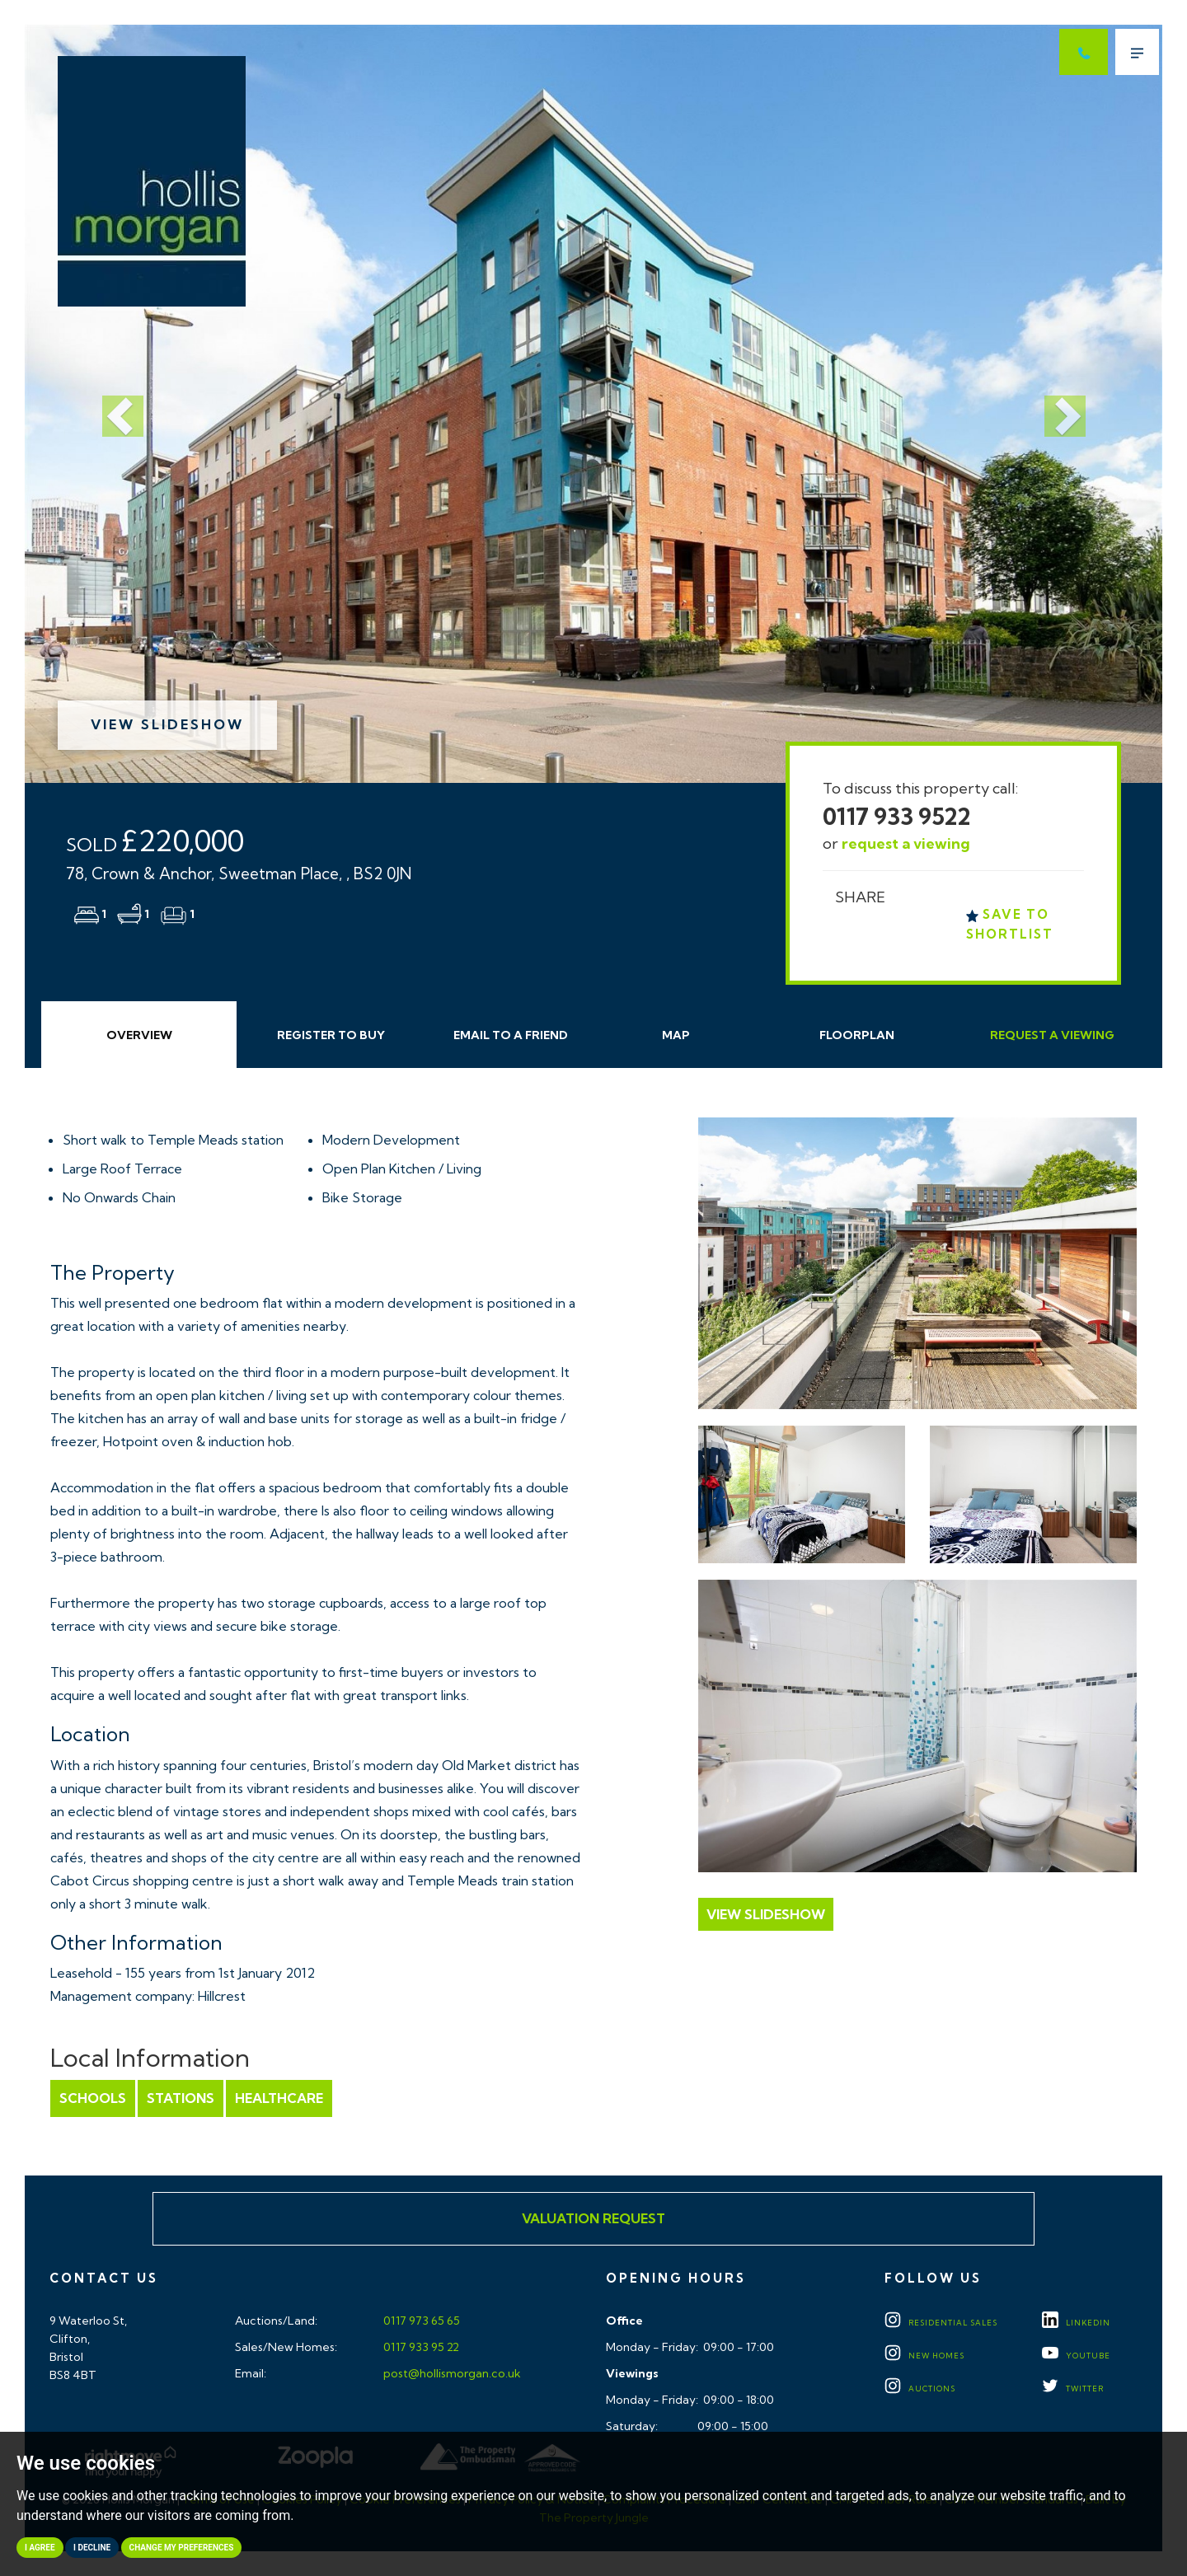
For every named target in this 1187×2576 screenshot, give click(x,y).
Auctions (919, 2388)
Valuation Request (593, 2218)
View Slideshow (167, 724)
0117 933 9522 (897, 816)
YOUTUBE (1076, 2355)
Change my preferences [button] (181, 2547)
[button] (110, 404)
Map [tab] (676, 1035)
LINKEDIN (1076, 2322)
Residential (940, 2322)
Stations (180, 2098)
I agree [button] (40, 2547)
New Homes (924, 2355)
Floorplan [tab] (856, 1035)
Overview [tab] (139, 1035)
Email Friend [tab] (510, 1035)
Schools (92, 2098)
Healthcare (279, 2098)
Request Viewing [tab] (1052, 1035)
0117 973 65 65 (420, 2320)
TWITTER (1073, 2388)
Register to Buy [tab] (331, 1035)
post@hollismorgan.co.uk (451, 2373)
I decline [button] (91, 2547)
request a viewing (906, 843)
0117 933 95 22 (420, 2346)
